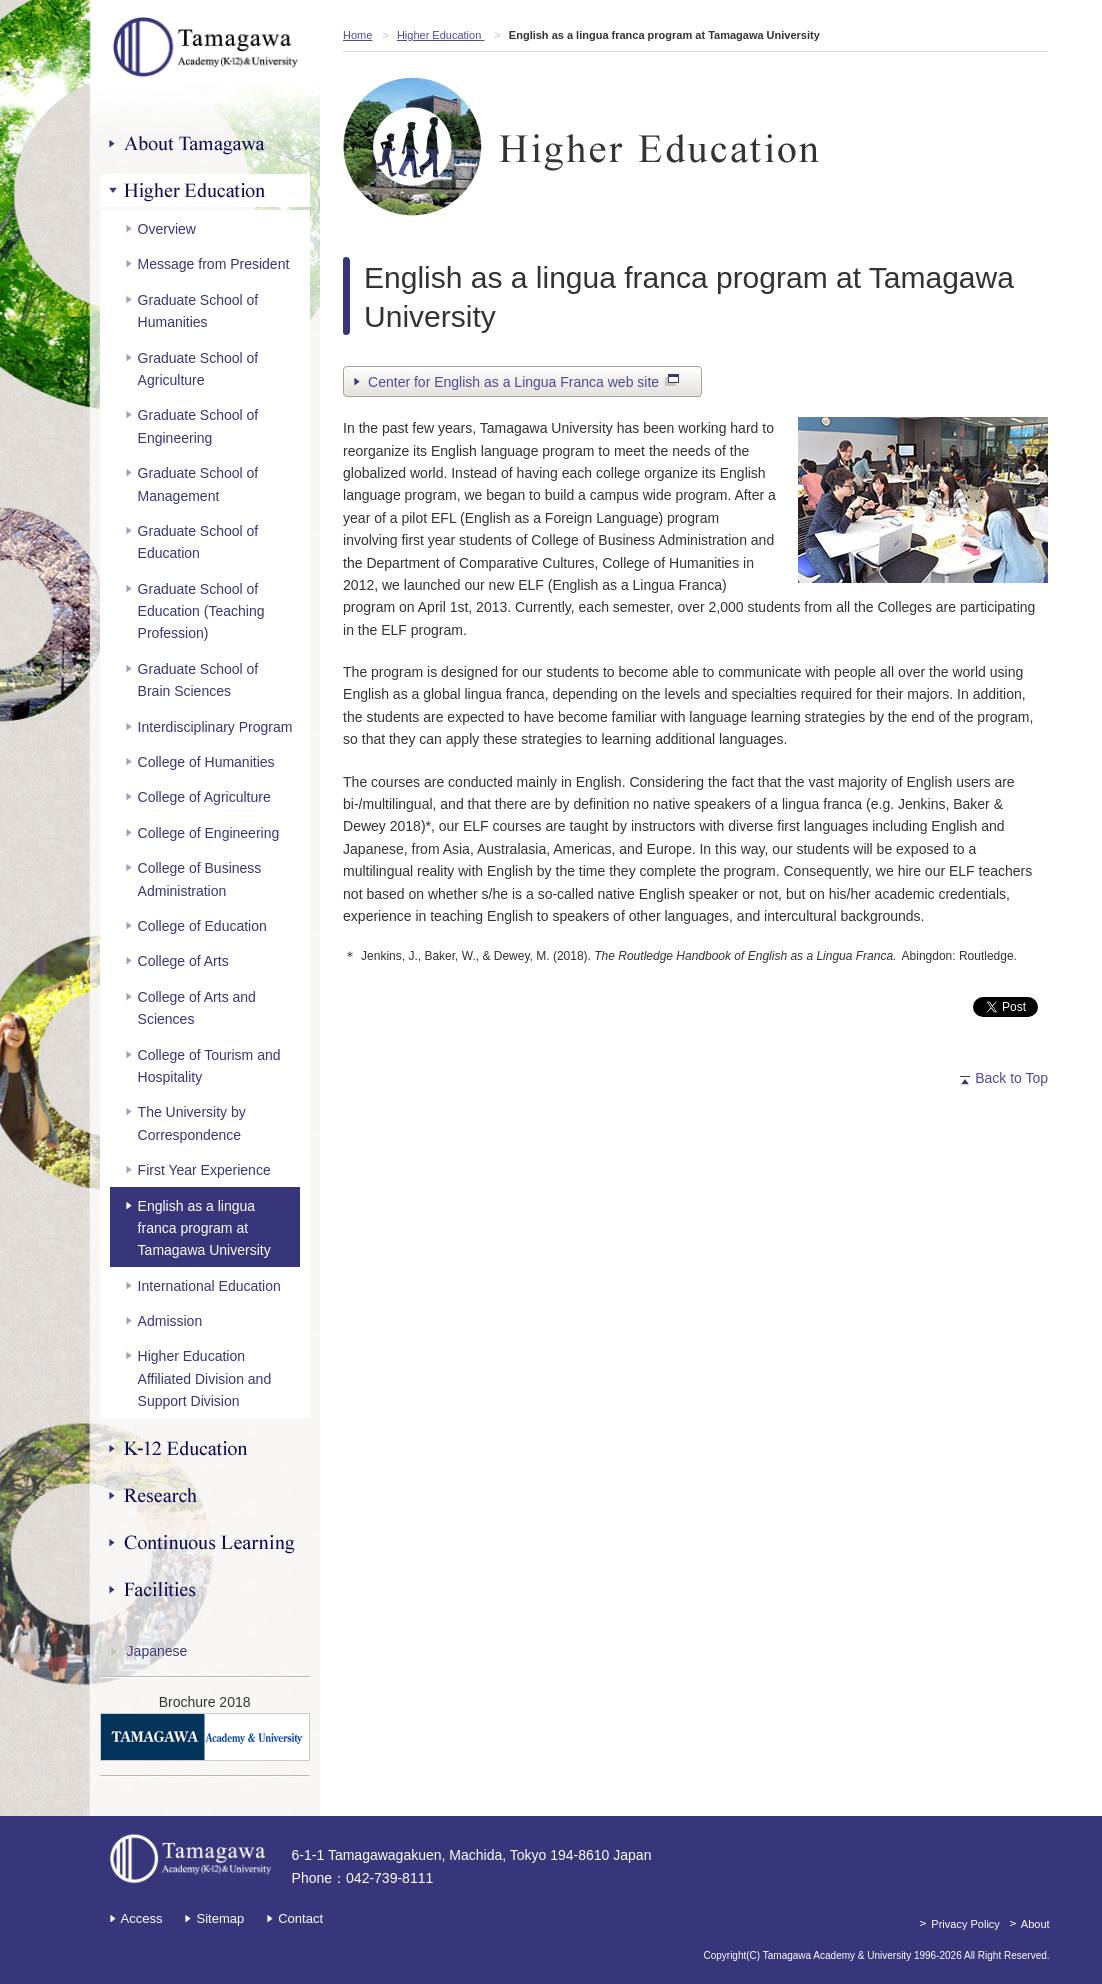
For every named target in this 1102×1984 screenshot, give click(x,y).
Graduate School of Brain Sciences (198, 680)
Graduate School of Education (198, 542)
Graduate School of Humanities (198, 311)
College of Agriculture (204, 797)
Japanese (157, 1651)
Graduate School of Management (198, 484)
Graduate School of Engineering (198, 426)
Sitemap (220, 1918)
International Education (209, 1286)
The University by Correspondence (192, 1123)
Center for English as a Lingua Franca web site (523, 383)
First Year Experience (204, 1170)
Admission (170, 1321)
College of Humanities (206, 762)
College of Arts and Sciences (197, 1008)
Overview (167, 229)
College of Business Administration (200, 879)
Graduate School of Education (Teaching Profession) (201, 611)
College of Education (202, 926)
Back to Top (1011, 1078)
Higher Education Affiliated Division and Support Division (205, 1378)
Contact (300, 1918)
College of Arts (183, 961)
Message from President (214, 264)
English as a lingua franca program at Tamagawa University (204, 1228)
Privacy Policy (965, 1924)
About (1035, 1924)
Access (142, 1918)
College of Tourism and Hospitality (209, 1066)
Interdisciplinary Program (215, 727)
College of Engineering (209, 833)
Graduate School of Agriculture (198, 369)
